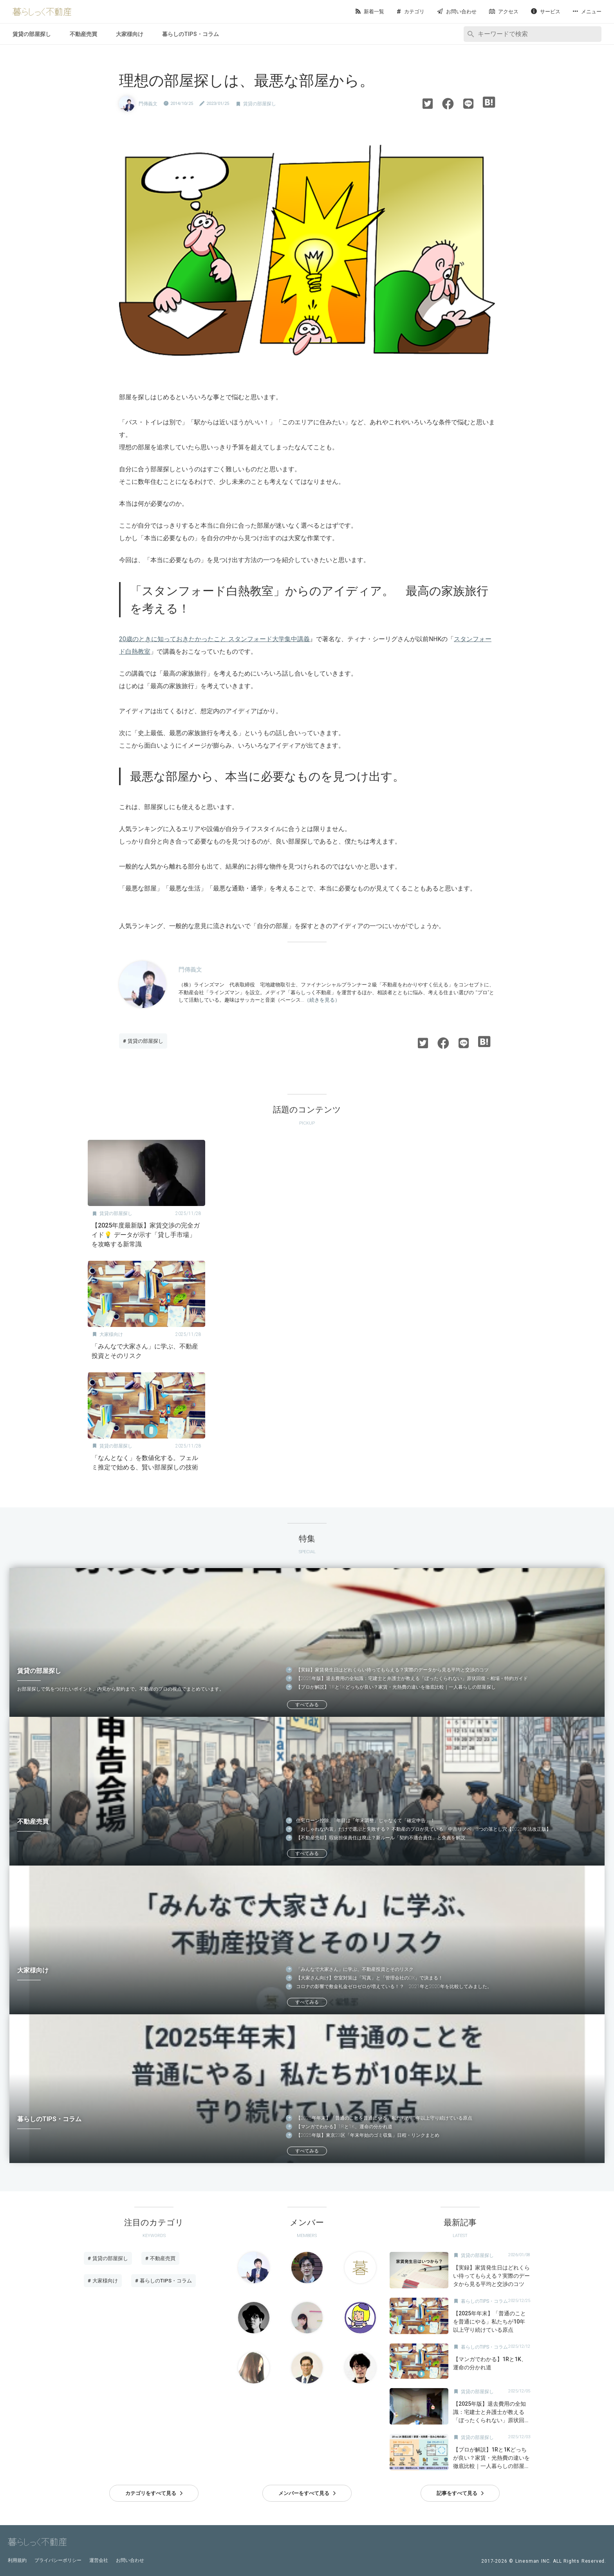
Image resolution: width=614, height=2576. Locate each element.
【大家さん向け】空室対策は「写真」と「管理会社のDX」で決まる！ (369, 1978)
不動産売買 (83, 34)
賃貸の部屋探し (32, 34)
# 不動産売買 (160, 2258)
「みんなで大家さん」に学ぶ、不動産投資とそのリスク (355, 1969)
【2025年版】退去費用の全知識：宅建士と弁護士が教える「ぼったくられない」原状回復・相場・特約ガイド (412, 1678)
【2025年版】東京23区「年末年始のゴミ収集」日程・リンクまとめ (367, 2135)
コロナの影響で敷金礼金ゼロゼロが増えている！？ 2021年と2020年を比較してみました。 (394, 1986)
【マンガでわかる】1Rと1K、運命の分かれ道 (344, 2126)
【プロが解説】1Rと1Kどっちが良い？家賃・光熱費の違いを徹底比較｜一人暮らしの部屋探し (396, 1687)
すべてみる (307, 1704)
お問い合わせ (130, 2560)
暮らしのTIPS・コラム (190, 34)
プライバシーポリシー (57, 2560)
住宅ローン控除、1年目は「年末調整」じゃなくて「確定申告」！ (365, 1820)
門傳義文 (148, 103)
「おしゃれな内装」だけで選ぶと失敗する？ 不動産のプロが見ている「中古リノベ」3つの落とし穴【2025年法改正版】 (423, 1829)
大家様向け (129, 34)
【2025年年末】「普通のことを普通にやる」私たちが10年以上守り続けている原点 (384, 2118)
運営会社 (98, 2560)
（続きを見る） (322, 1000)
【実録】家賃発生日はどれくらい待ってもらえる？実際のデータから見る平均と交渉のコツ (392, 1670)
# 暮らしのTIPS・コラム (163, 2281)
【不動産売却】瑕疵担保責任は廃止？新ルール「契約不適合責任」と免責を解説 (380, 1838)
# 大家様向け (103, 2281)
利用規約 (17, 2560)
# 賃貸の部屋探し (143, 1041)
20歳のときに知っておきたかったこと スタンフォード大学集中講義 (214, 639)
